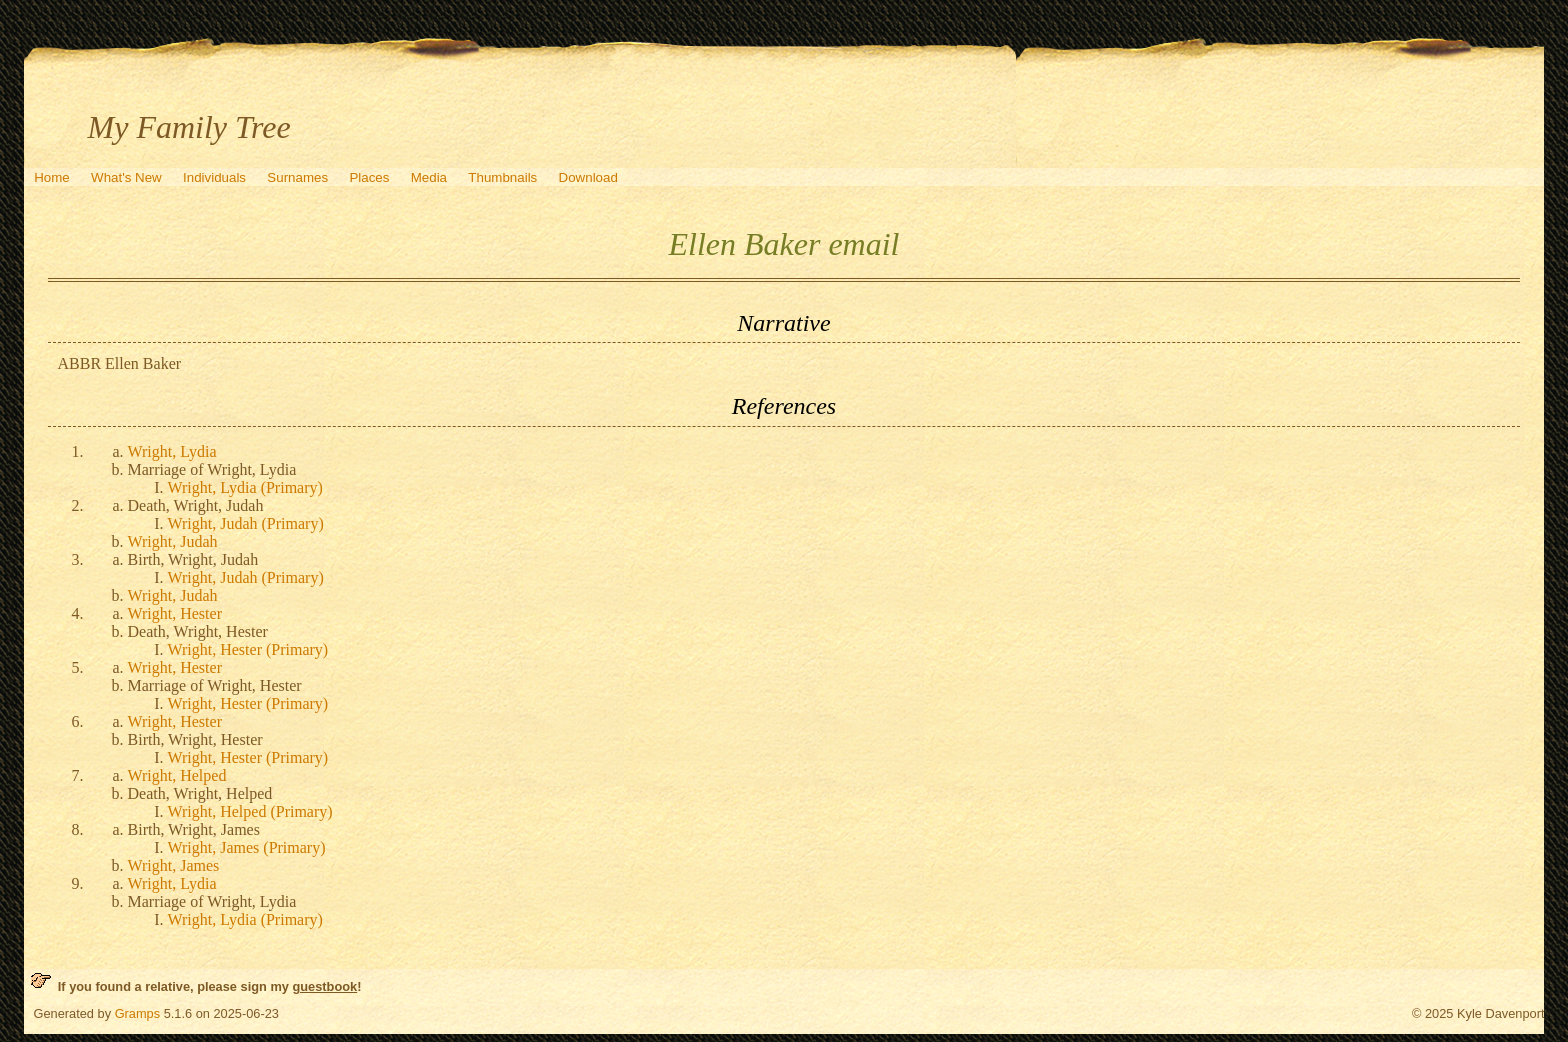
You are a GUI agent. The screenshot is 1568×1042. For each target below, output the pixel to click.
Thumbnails (502, 177)
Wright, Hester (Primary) (248, 649)
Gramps (138, 1013)
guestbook (324, 986)
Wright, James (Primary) (247, 847)
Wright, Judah (173, 541)
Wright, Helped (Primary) (250, 811)
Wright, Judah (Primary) (246, 523)
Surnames (297, 177)
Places (369, 177)
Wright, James (174, 865)
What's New (126, 177)
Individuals (214, 177)
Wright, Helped (177, 775)
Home (52, 177)
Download (588, 177)
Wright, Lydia (172, 451)
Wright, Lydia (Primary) (245, 487)
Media (429, 177)
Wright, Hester (175, 613)
